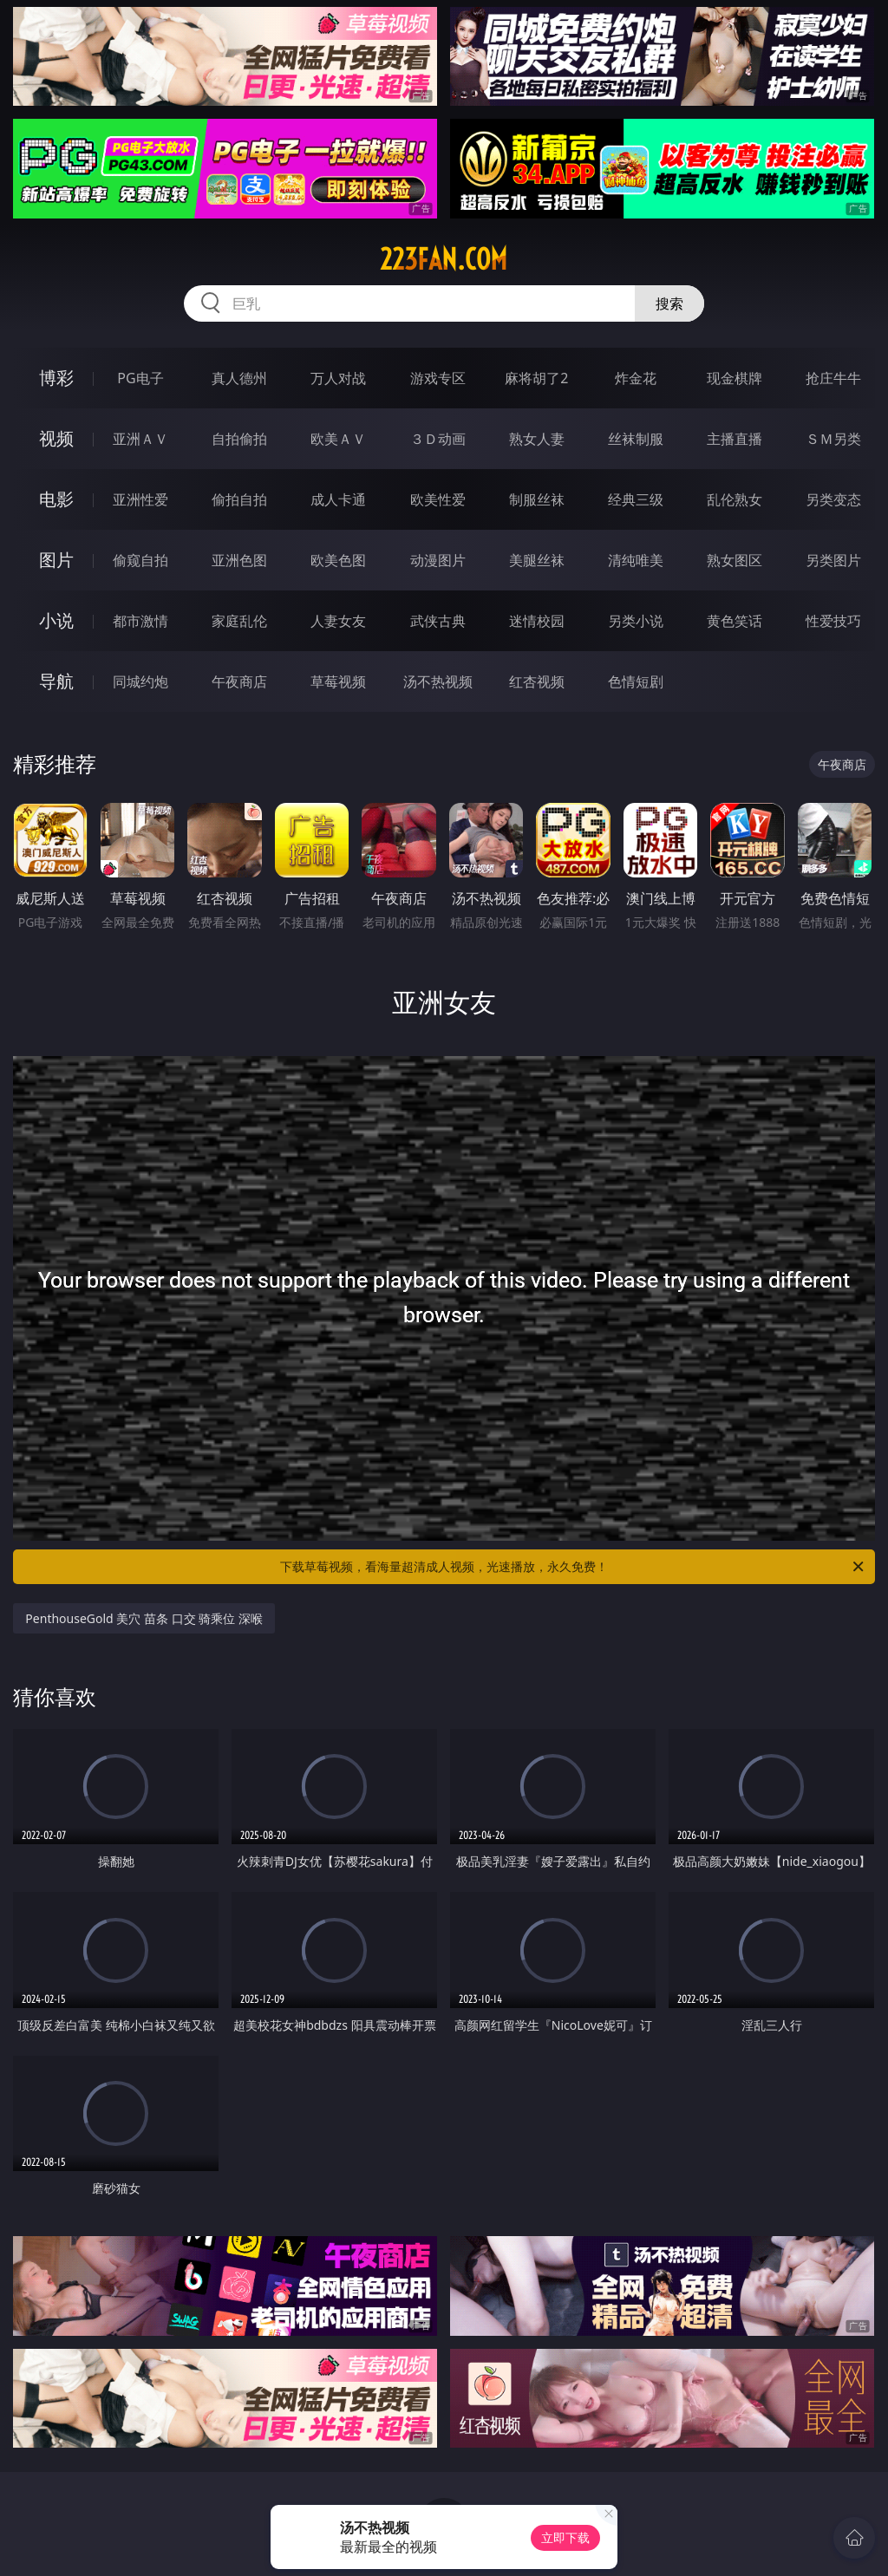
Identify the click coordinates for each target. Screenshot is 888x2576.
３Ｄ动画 (438, 438)
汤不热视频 (438, 681)
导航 (56, 681)
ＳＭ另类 (833, 438)
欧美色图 (338, 560)
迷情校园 (537, 620)
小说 (56, 620)
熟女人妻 (537, 438)
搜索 (669, 303)
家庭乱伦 (239, 620)
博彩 (56, 377)
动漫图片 (438, 560)
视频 (56, 438)
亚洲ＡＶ (140, 438)
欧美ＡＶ (338, 438)
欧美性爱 (438, 499)
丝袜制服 (635, 438)
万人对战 (338, 378)
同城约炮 (140, 681)
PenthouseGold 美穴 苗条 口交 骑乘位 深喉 (144, 1618)
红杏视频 (537, 681)
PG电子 (140, 378)
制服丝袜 (537, 499)
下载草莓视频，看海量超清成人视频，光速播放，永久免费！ (573, 1566)
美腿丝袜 (537, 560)
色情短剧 (635, 681)
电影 (56, 499)
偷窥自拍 (140, 560)
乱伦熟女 (734, 499)
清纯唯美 (635, 560)
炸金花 (635, 378)
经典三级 (635, 499)
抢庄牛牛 (833, 378)
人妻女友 (338, 620)
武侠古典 (438, 620)
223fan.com (443, 259)
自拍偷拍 (239, 438)
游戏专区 (438, 378)
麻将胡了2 (536, 378)
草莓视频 (338, 681)
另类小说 (635, 620)
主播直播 (734, 438)
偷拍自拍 (239, 499)
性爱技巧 (833, 620)
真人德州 (239, 378)
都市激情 (140, 620)
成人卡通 (338, 499)
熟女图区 (734, 560)
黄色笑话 (734, 620)
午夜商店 (239, 681)
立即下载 (565, 2537)
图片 (56, 559)
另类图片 (833, 560)
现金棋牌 (734, 378)
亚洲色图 (239, 560)
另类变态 (833, 499)
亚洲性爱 (140, 499)
